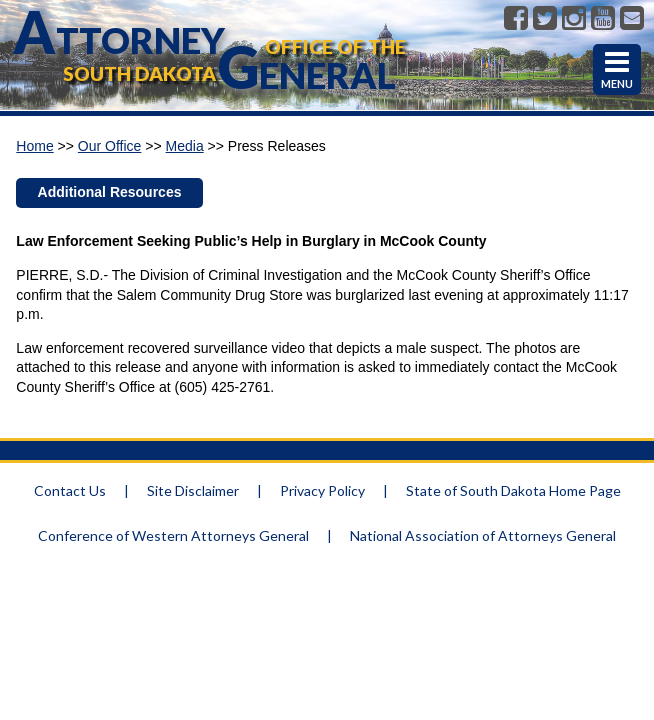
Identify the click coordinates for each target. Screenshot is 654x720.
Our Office (110, 146)
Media (185, 146)
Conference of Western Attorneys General (173, 535)
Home (34, 146)
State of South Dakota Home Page (513, 490)
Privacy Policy (322, 490)
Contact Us (70, 490)
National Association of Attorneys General (483, 535)
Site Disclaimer (193, 490)
